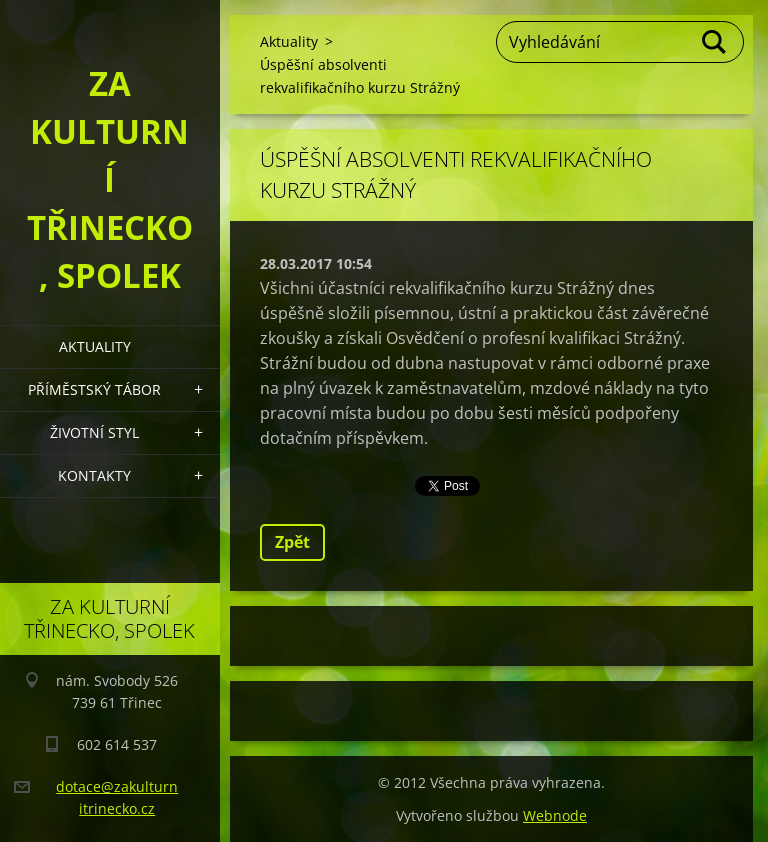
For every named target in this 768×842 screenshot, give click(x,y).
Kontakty (94, 475)
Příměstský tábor (94, 389)
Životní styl (94, 432)
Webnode (555, 815)
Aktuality (95, 346)
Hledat (715, 42)
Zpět (292, 542)
